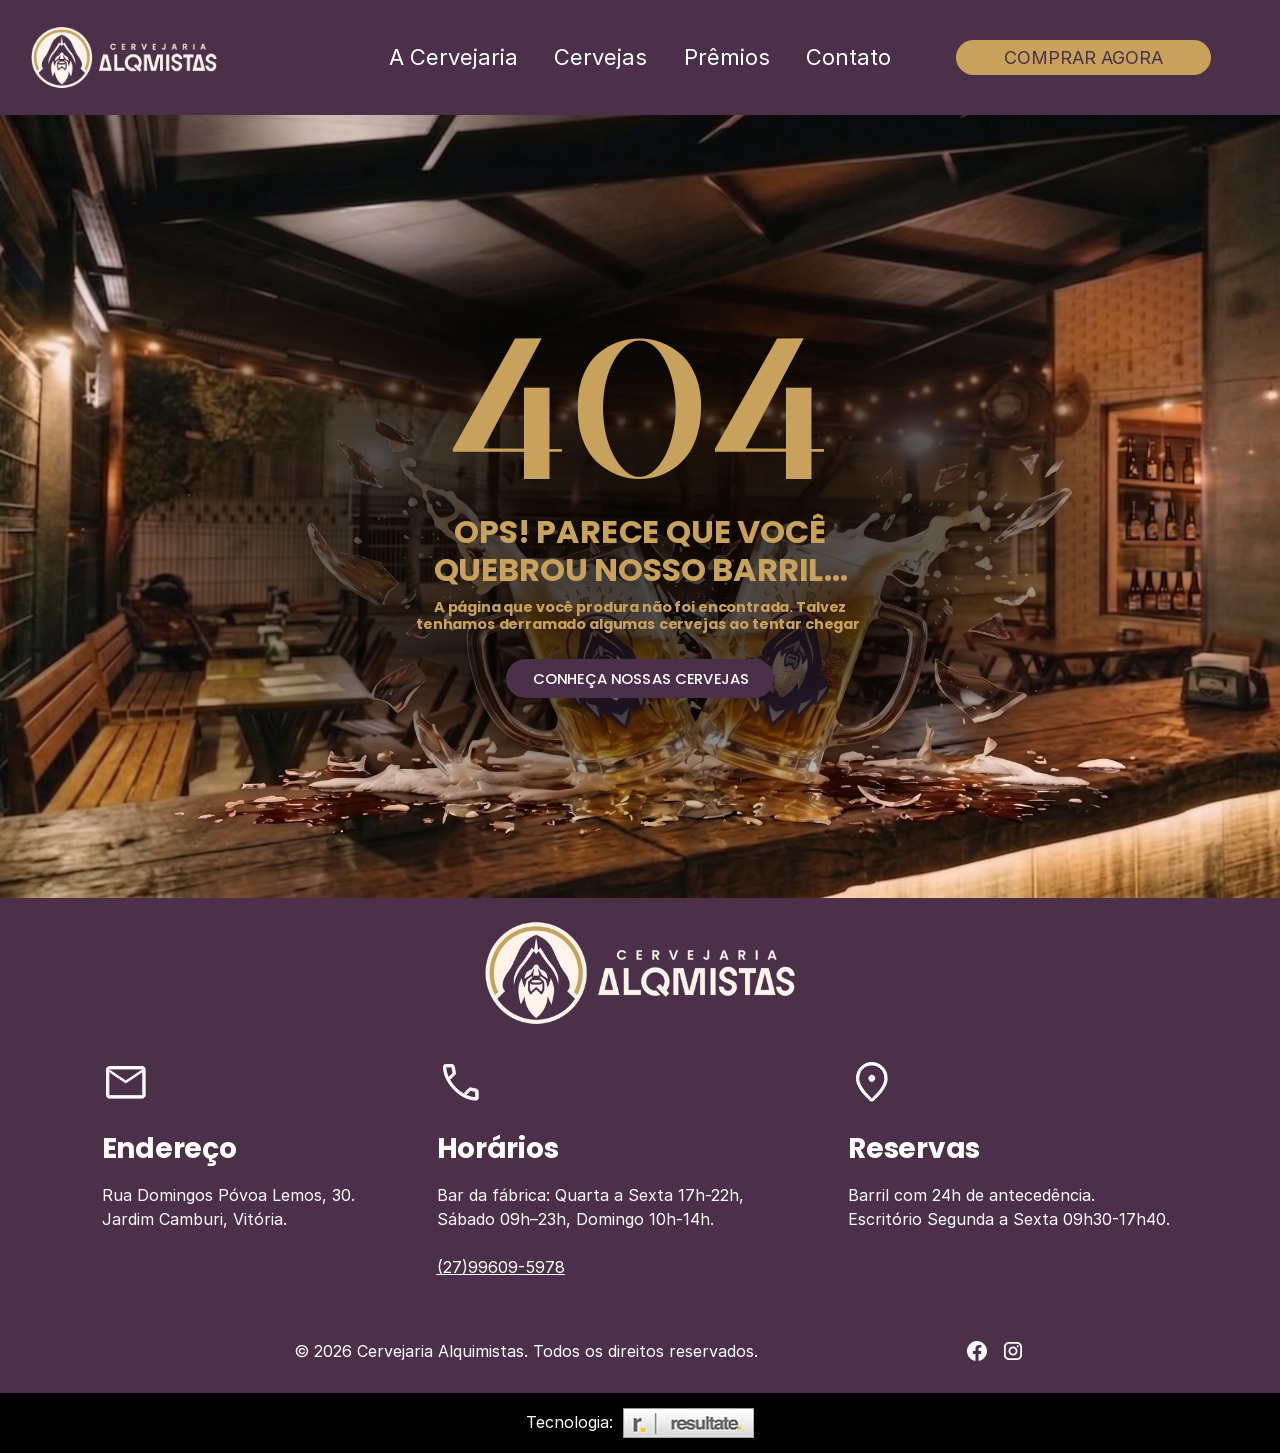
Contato (848, 57)
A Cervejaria (453, 57)
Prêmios (727, 57)
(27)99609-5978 (501, 1267)
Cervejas (600, 57)
